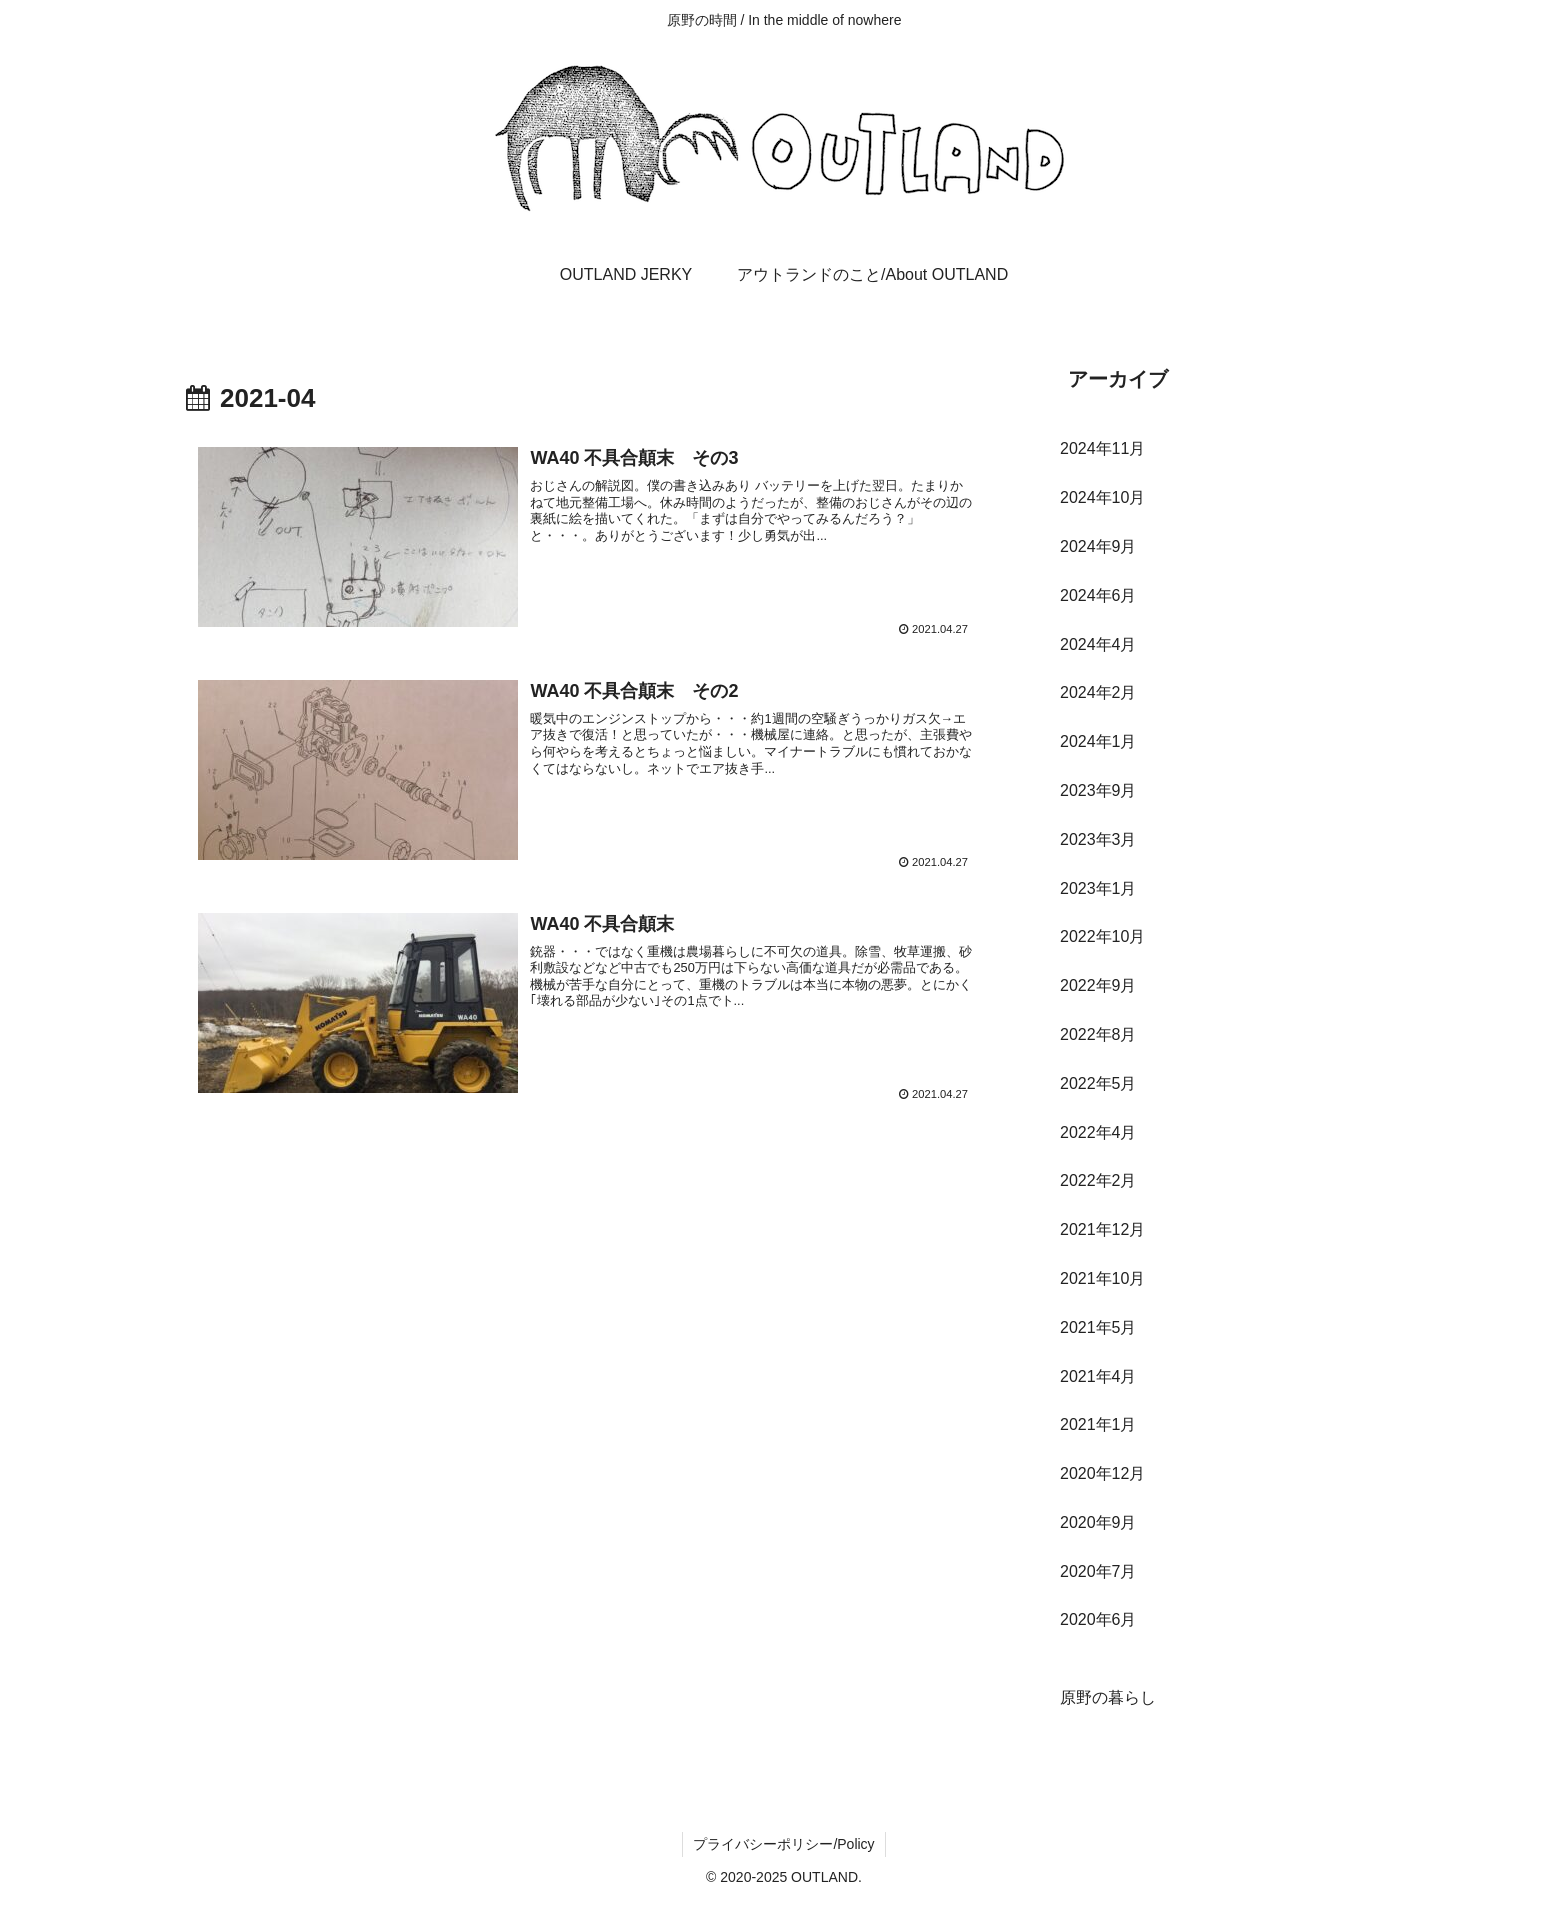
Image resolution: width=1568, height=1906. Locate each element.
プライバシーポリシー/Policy (783, 1844)
